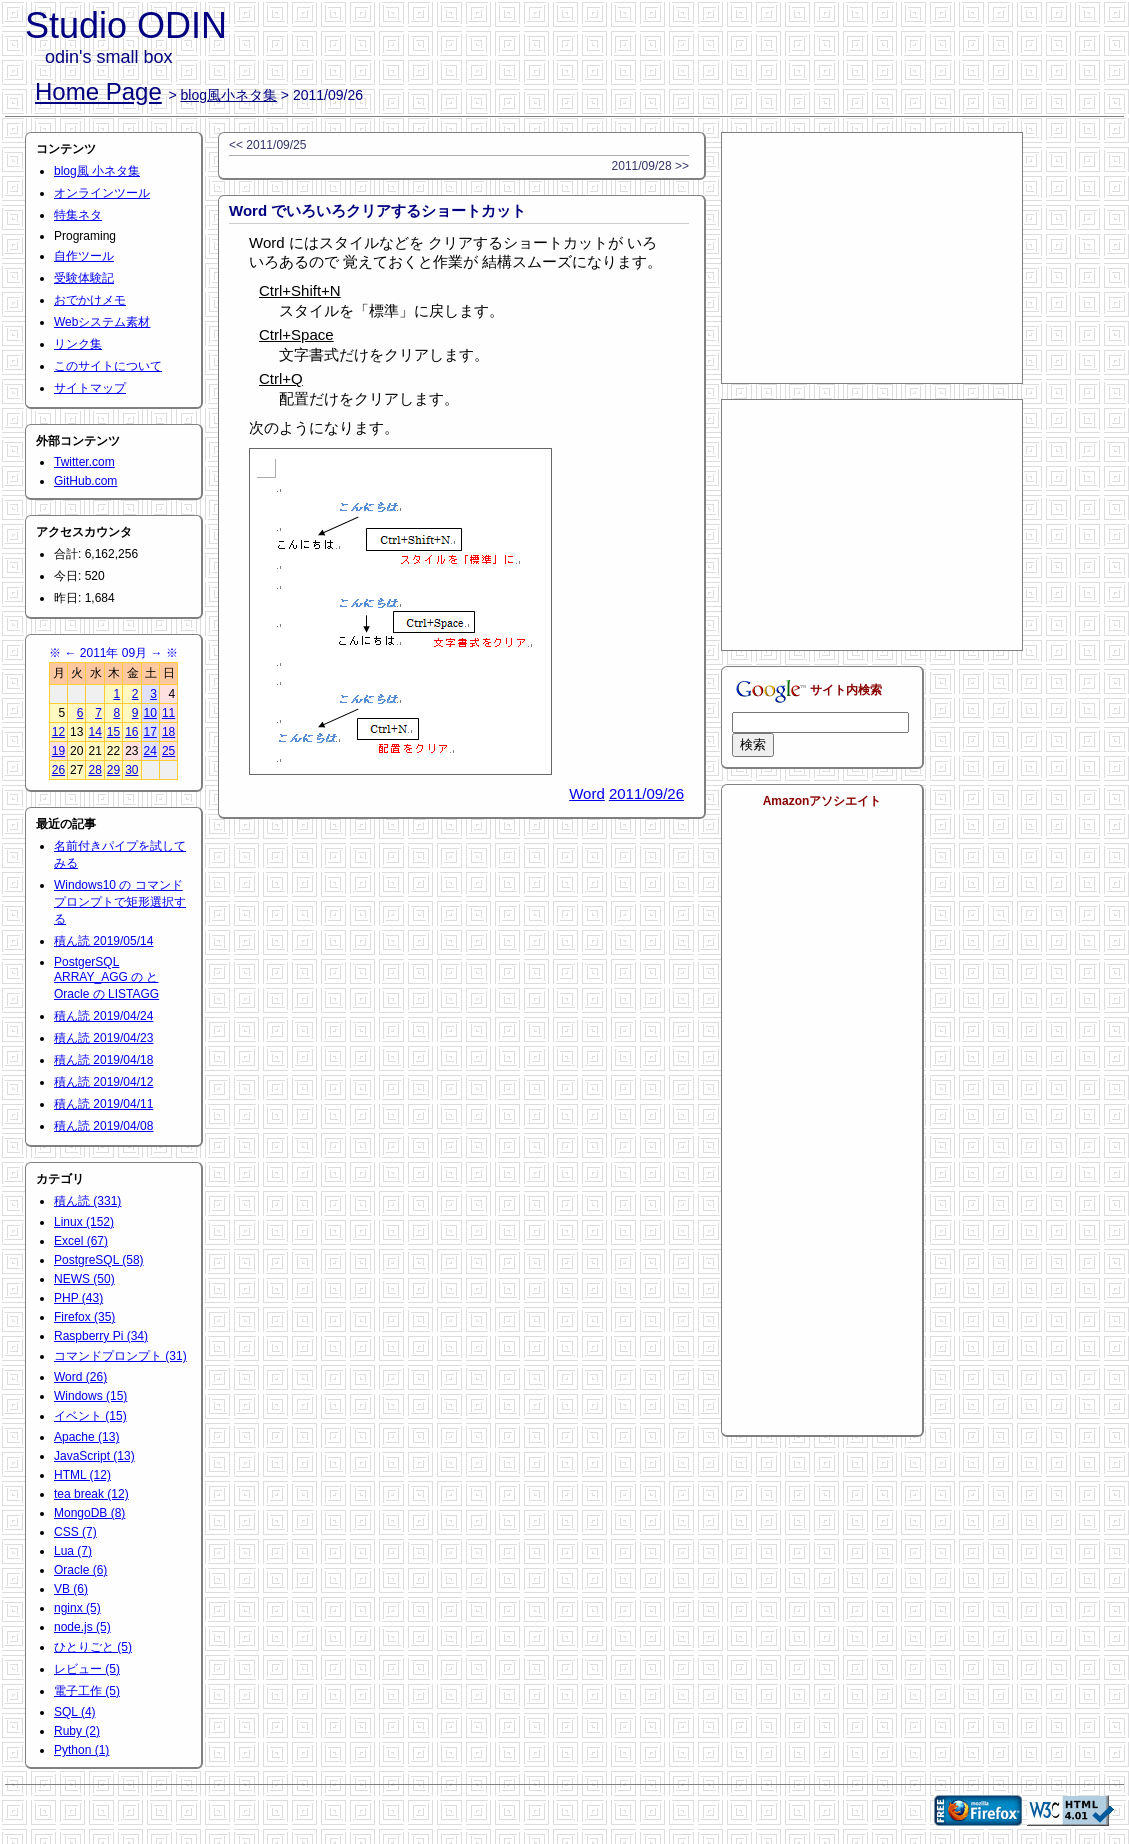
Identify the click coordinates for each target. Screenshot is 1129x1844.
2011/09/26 (646, 793)
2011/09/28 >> (650, 166)
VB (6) (71, 1589)
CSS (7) (75, 1532)
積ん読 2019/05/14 (103, 941)
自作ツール (84, 256)
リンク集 (78, 344)
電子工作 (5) (87, 1691)
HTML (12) (82, 1475)
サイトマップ (90, 388)
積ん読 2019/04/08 (103, 1126)
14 (94, 732)
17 (150, 732)
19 (58, 751)
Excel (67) (81, 1241)
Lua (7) (73, 1551)
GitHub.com (85, 481)
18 (168, 732)
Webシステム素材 (102, 322)
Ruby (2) (77, 1731)
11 (168, 713)
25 (168, 751)
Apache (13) (86, 1437)
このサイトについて (108, 366)
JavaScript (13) (94, 1456)
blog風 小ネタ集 (97, 171)
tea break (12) (91, 1494)
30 (131, 770)
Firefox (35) (84, 1317)
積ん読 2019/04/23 (103, 1038)
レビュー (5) (87, 1669)
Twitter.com (84, 462)
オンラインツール (102, 193)
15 (113, 732)
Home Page (98, 91)
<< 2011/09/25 (267, 145)
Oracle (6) (80, 1570)
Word (587, 793)
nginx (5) (77, 1608)
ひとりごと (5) (93, 1647)
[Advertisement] (872, 258)
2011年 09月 (113, 653)
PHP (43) (78, 1298)
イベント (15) (90, 1416)
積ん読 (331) (87, 1201)
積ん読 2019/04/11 (103, 1104)
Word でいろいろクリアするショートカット (377, 210)
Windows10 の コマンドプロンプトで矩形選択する (120, 902)
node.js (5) (82, 1627)
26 (58, 770)
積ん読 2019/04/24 (103, 1016)
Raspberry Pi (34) (101, 1336)
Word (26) (80, 1377)
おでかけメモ (90, 300)
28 (94, 770)
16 (131, 732)
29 (113, 770)
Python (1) (81, 1750)
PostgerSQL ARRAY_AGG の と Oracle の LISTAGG (106, 978)
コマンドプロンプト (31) (120, 1356)
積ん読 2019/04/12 (103, 1082)
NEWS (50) (84, 1279)
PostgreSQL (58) (99, 1260)
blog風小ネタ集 (229, 95)
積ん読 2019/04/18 (103, 1060)
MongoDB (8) (89, 1513)
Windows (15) (90, 1396)
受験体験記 (84, 278)
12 (58, 732)
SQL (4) (75, 1712)
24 (150, 751)
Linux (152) (84, 1222)
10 (150, 713)
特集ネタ (78, 215)
